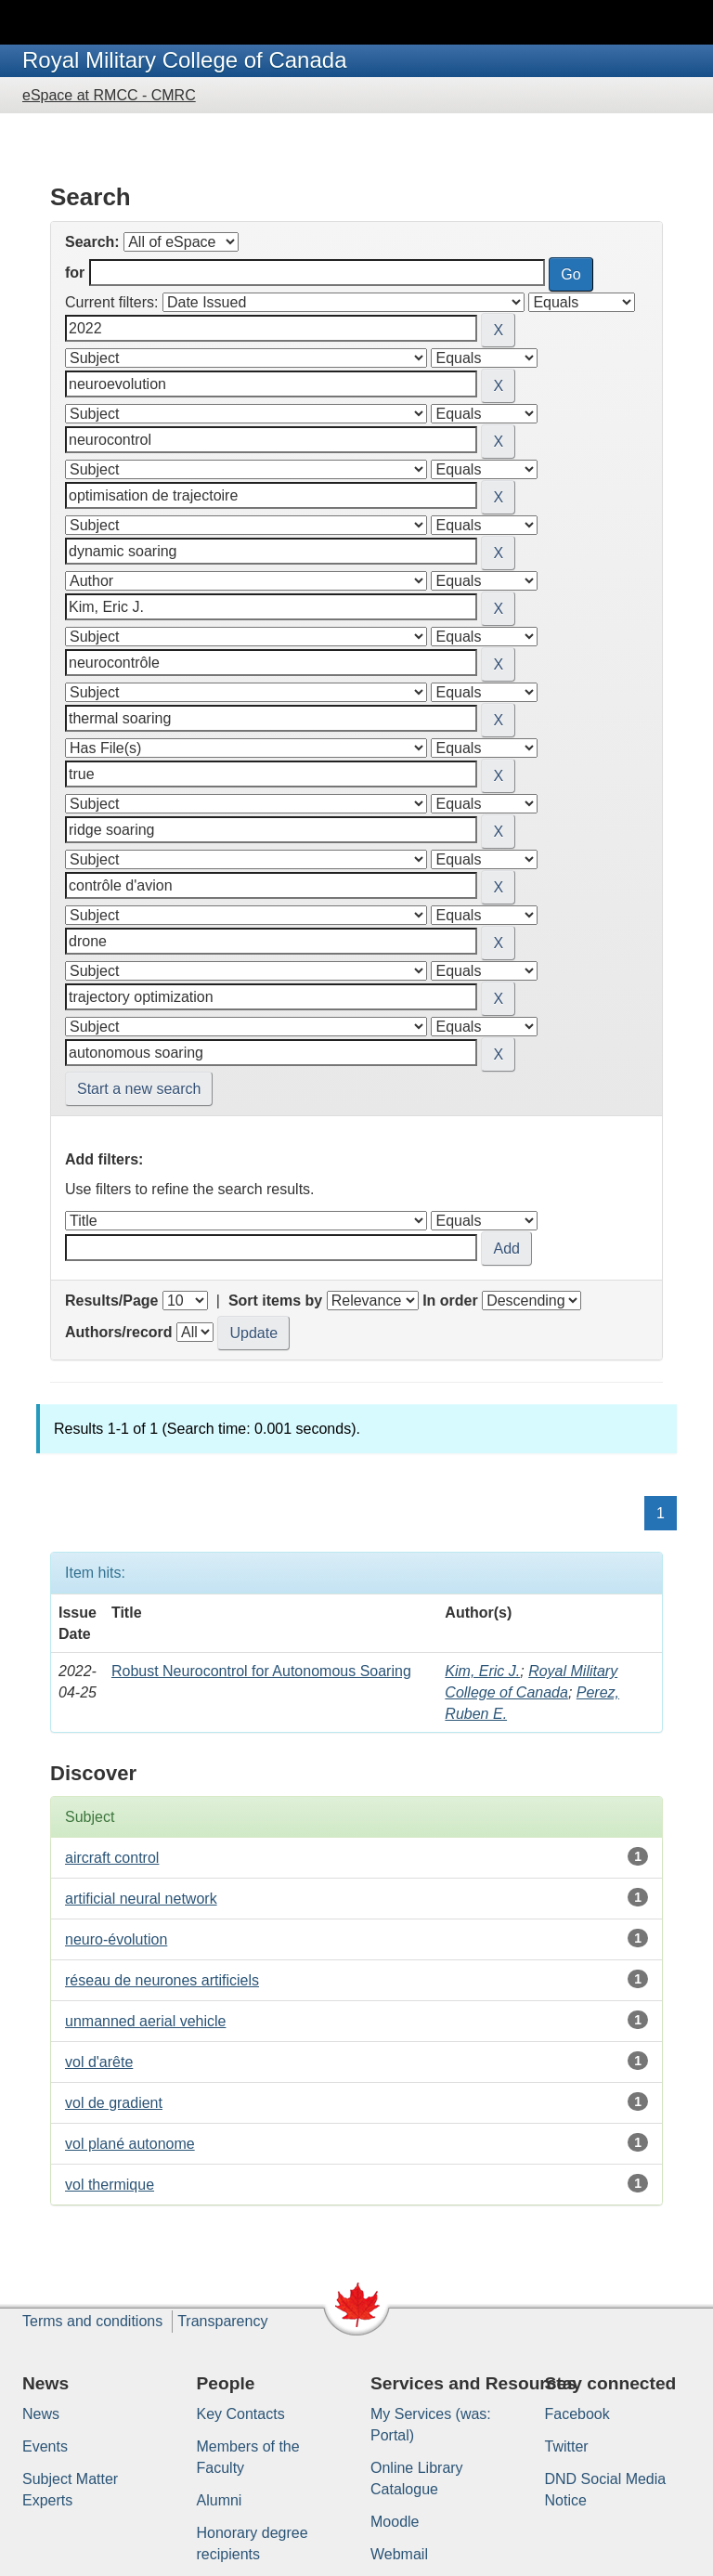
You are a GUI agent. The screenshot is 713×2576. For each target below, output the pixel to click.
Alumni (219, 2500)
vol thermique (109, 2184)
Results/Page (111, 1300)
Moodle (394, 2522)
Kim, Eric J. (482, 1671)
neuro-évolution (116, 1939)
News (40, 2414)
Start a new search (139, 1089)
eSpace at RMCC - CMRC (109, 95)
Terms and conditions (92, 2321)
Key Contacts (241, 2414)
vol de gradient (113, 2103)
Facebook (577, 2414)
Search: (92, 242)
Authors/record (119, 1332)
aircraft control (112, 1858)
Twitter (567, 2446)
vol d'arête (99, 2062)
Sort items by (275, 1300)
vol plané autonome (130, 2144)
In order (450, 1300)
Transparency (222, 2321)
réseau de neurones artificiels (162, 1980)
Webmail (399, 2554)
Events (45, 2446)
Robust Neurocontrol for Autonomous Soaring (261, 1671)
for (74, 272)
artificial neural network (141, 1898)
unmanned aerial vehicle (145, 2021)
